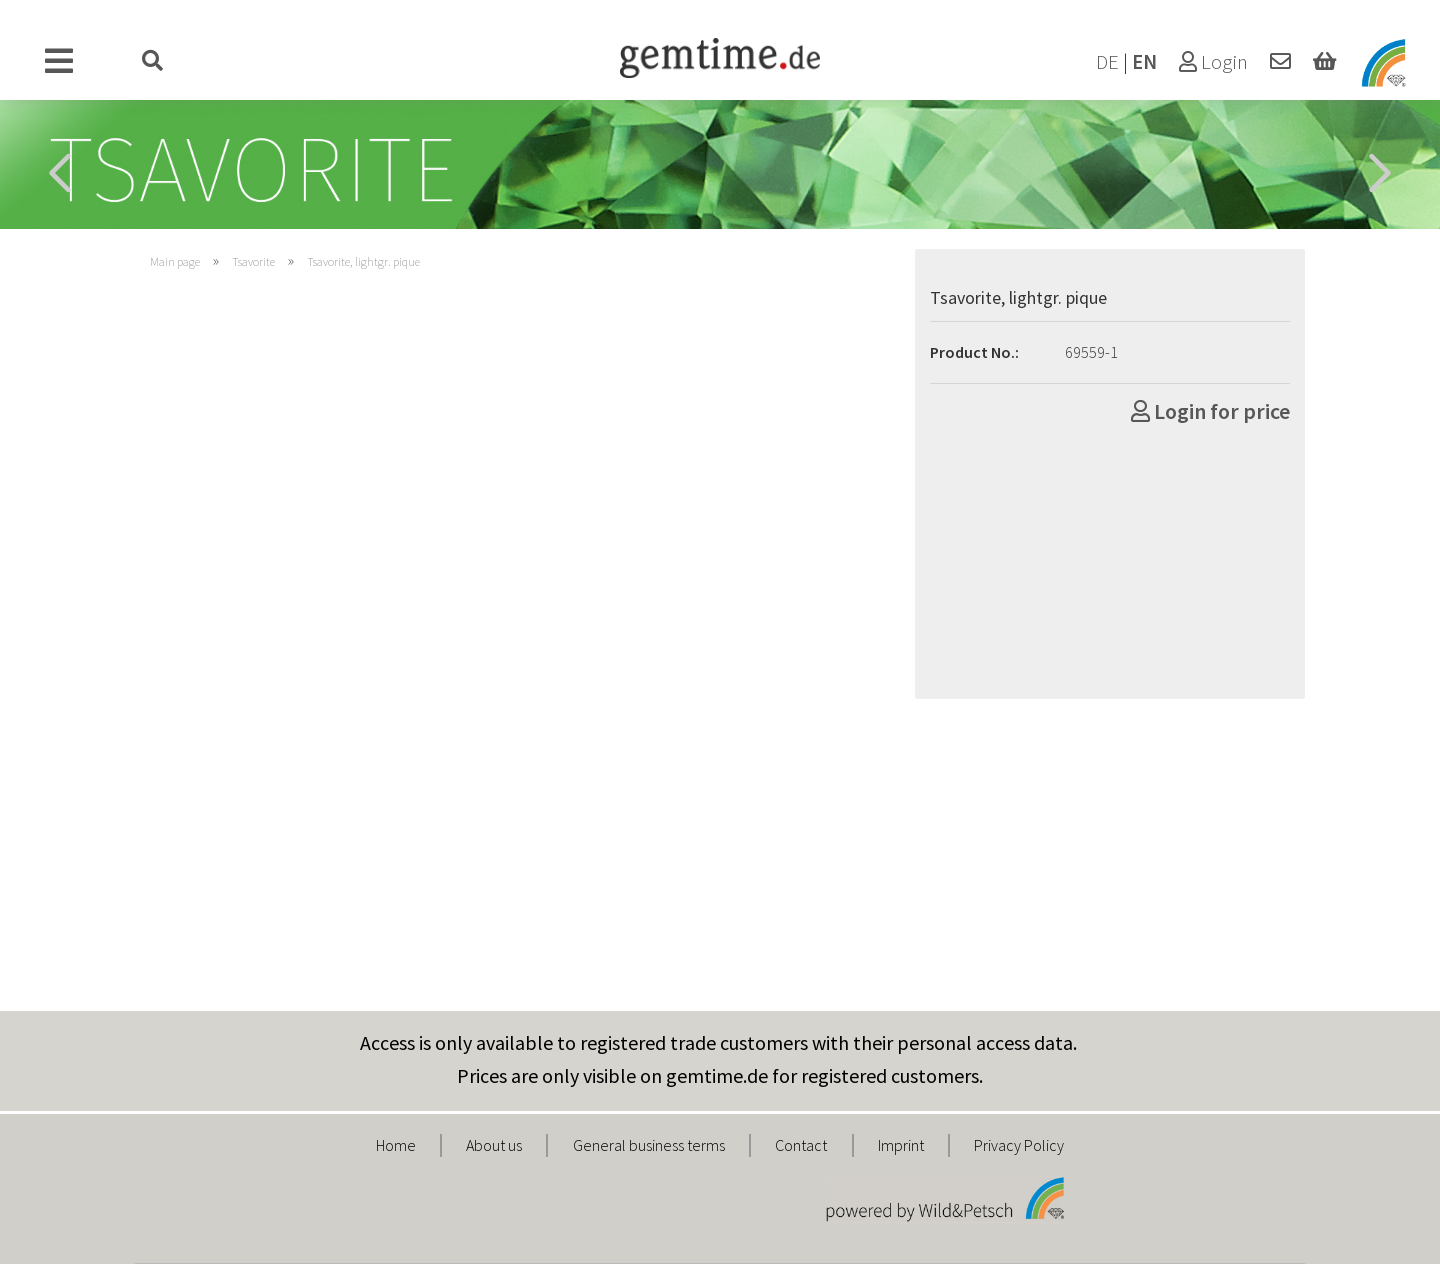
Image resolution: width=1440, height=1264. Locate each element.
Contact (801, 1145)
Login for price (1210, 411)
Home (396, 1145)
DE (1107, 62)
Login (1213, 62)
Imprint (901, 1145)
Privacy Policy (1019, 1145)
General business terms (649, 1145)
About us (494, 1145)
